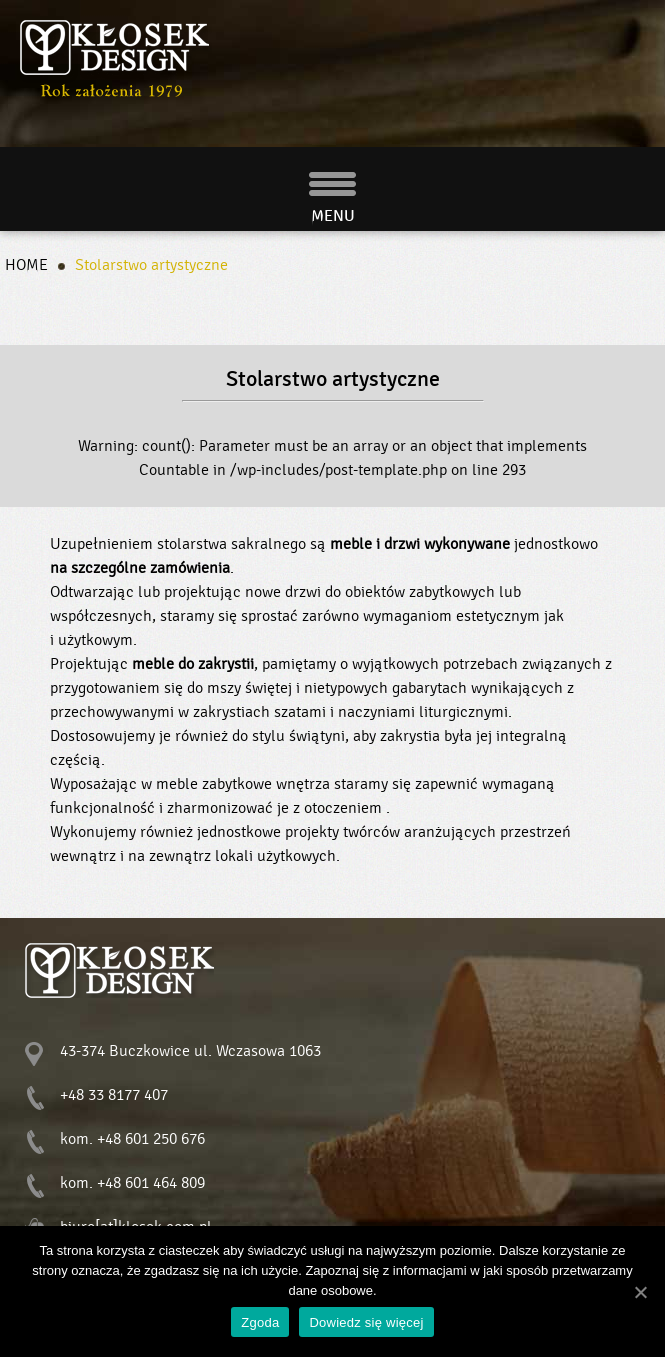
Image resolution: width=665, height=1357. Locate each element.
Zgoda (260, 1322)
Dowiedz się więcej (366, 1322)
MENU (333, 216)
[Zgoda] (640, 1292)
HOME (26, 265)
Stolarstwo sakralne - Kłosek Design (116, 59)
